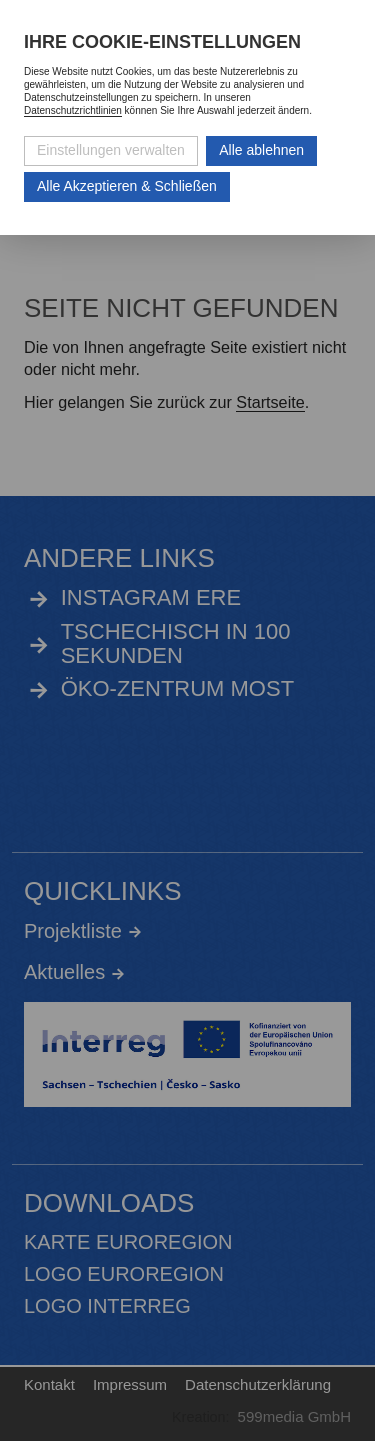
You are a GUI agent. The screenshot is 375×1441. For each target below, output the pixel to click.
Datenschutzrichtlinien (73, 110)
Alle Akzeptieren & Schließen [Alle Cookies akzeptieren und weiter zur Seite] (127, 186)
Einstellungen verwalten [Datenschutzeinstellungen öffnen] (111, 150)
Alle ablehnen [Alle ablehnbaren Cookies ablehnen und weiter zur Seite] (261, 150)
